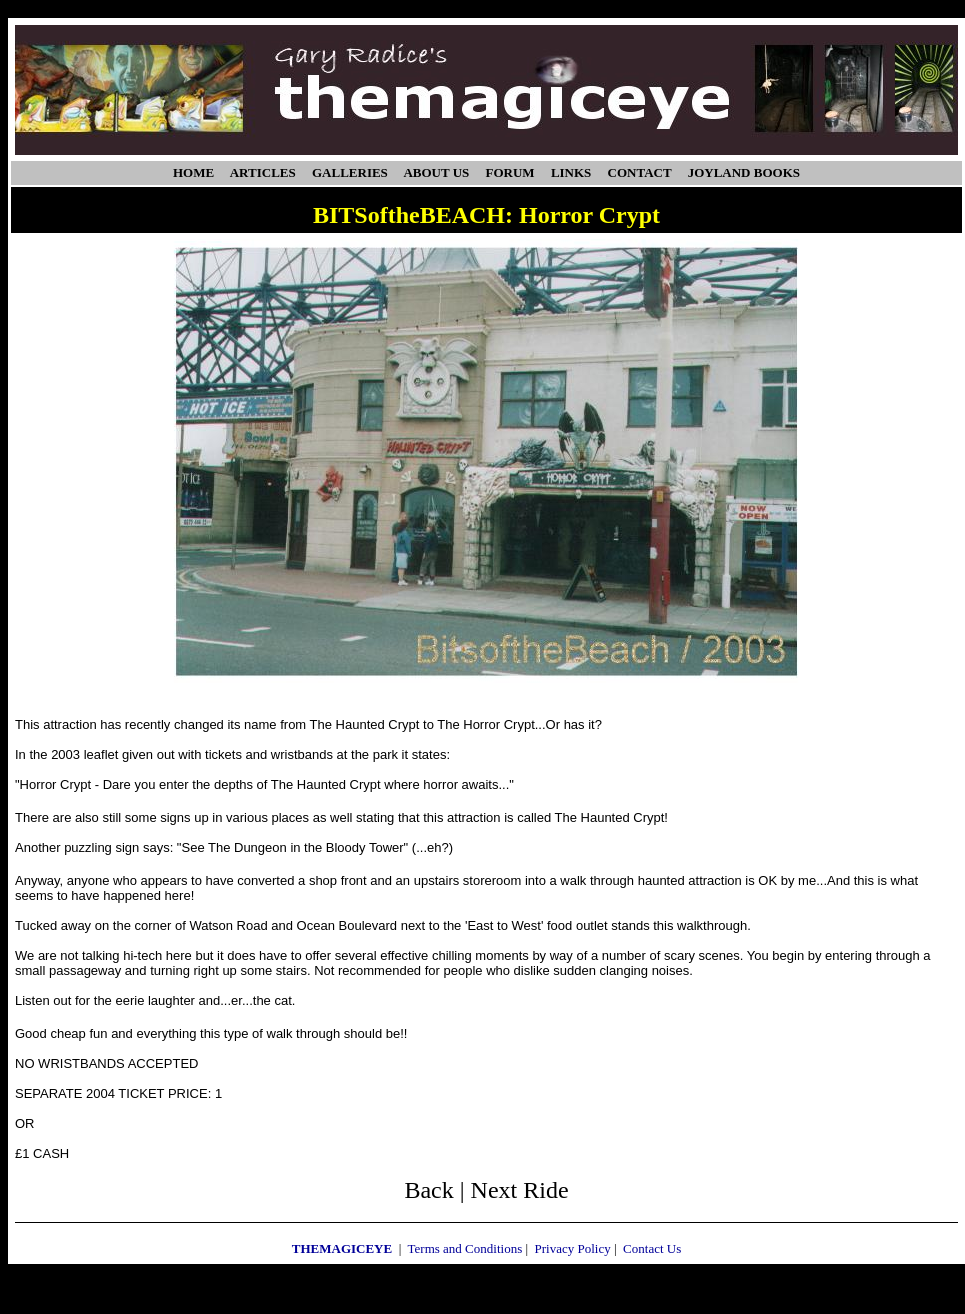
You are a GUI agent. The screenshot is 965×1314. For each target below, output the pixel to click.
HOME (193, 172)
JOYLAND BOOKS (744, 172)
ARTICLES (263, 172)
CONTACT (640, 172)
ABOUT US (436, 172)
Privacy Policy (573, 1248)
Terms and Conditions (465, 1248)
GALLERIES (350, 172)
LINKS (571, 172)
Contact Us (652, 1248)
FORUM (510, 172)
